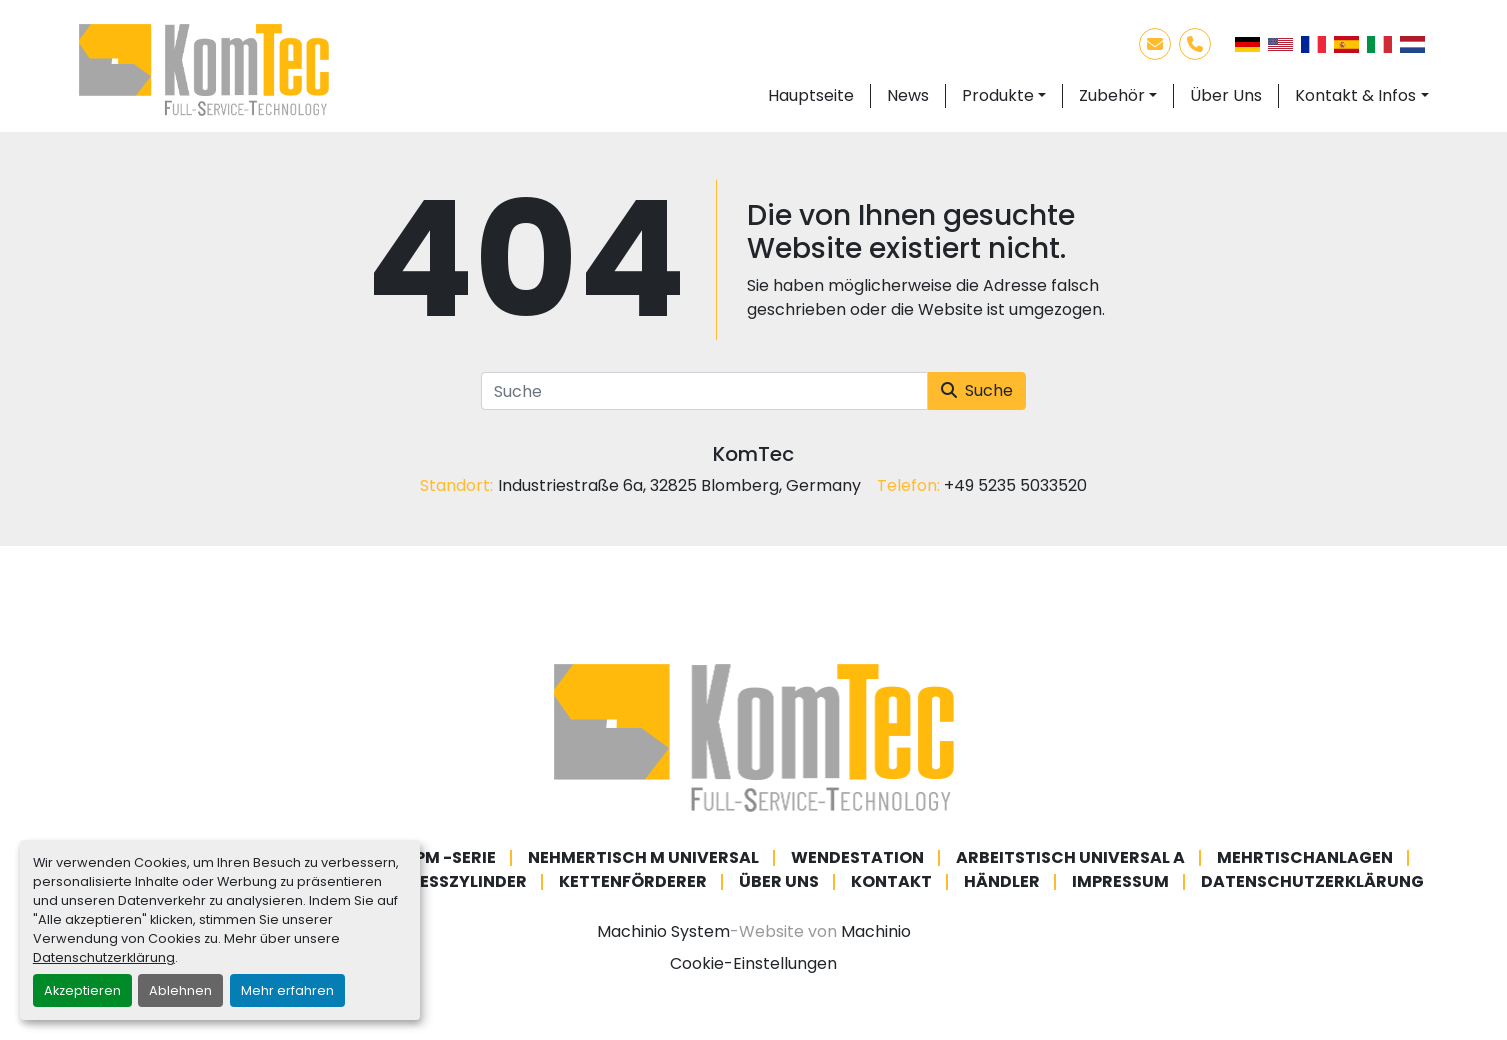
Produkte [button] (998, 95)
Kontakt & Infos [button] (1355, 95)
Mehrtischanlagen (1305, 857)
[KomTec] (754, 737)
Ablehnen (180, 990)
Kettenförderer (633, 881)
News (908, 95)
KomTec (753, 454)
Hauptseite (811, 95)
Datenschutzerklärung (104, 957)
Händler (1002, 881)
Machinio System (663, 931)
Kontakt (891, 881)
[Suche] (704, 391)
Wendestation (857, 857)
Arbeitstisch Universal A (1070, 857)
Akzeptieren (82, 990)
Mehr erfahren (287, 990)
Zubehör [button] (1112, 95)
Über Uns (1226, 95)
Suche (977, 390)
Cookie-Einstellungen (753, 963)
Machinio (876, 931)
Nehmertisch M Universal (643, 857)
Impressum (1120, 881)
